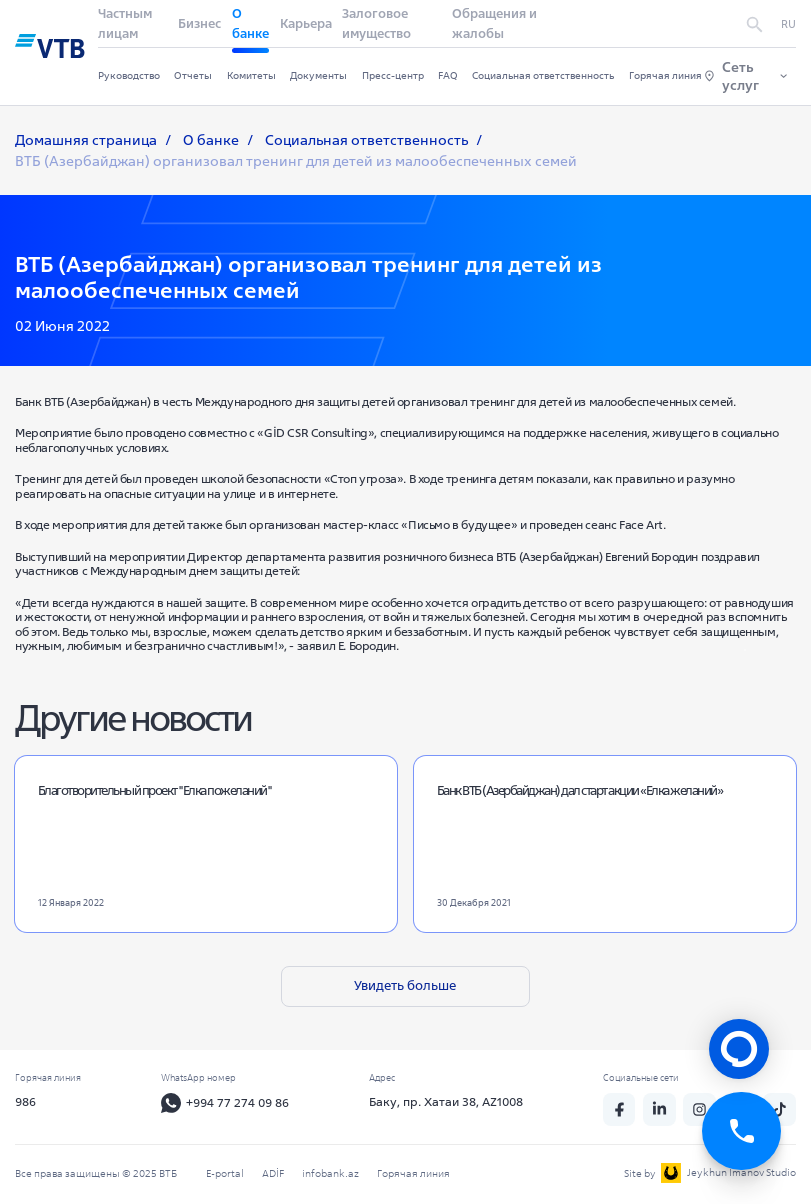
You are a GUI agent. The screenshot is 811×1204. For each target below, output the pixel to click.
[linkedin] (661, 1110)
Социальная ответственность (543, 75)
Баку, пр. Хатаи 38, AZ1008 (448, 1102)
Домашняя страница (86, 140)
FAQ (448, 75)
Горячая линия (665, 75)
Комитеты (251, 75)
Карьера (306, 23)
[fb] (621, 1110)
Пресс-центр (393, 75)
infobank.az (330, 1173)
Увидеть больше (405, 985)
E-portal (225, 1173)
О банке (211, 140)
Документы (318, 75)
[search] (754, 24)
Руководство (129, 75)
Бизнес (199, 23)
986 (25, 1102)
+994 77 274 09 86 (226, 1104)
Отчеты (193, 75)
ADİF (273, 1173)
